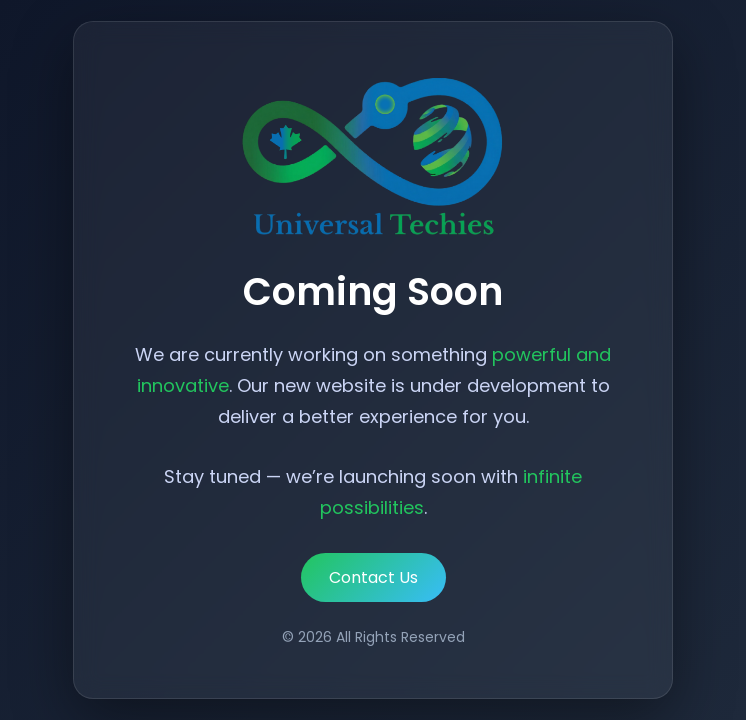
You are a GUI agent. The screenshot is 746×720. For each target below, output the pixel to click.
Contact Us (373, 577)
